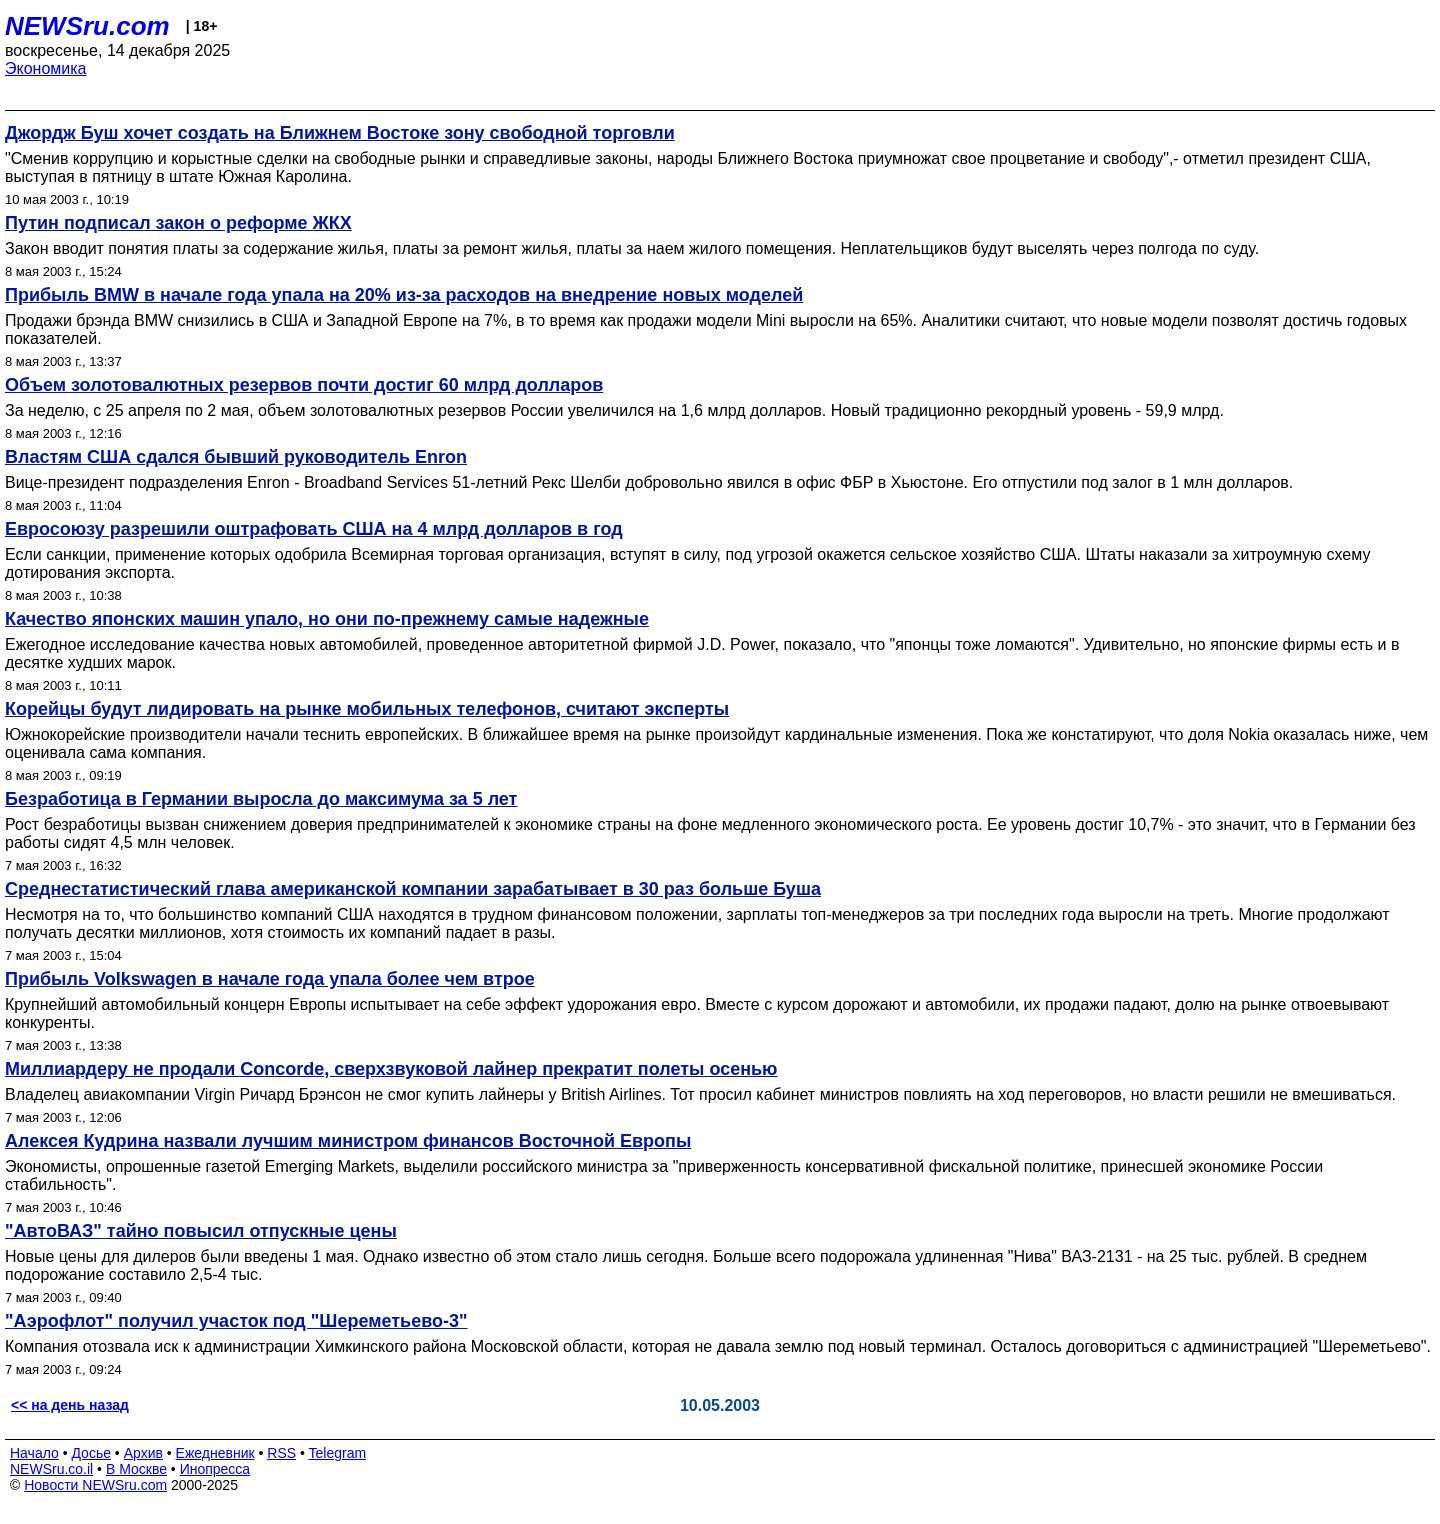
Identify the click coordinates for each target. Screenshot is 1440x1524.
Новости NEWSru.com (95, 1485)
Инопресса (215, 1469)
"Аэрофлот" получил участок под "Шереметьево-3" (236, 1321)
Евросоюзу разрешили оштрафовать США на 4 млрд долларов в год (314, 529)
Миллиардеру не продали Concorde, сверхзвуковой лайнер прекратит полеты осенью (391, 1069)
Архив (143, 1453)
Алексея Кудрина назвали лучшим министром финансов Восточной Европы (348, 1141)
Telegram (338, 1453)
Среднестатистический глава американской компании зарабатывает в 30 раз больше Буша (413, 889)
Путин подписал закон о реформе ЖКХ (178, 223)
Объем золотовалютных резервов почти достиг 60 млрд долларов (304, 385)
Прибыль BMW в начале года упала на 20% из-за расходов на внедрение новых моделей (404, 295)
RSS (281, 1453)
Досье (91, 1453)
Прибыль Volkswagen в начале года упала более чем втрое (270, 979)
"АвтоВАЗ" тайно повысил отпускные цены (201, 1231)
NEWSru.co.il (51, 1469)
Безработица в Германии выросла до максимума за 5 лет (261, 799)
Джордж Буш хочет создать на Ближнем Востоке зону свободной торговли (340, 133)
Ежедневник (215, 1453)
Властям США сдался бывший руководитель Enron (236, 457)
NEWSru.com (87, 26)
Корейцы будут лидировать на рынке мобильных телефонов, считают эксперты (367, 709)
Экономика (46, 68)
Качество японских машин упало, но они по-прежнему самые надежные (327, 619)
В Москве (136, 1469)
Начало (34, 1453)
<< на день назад (70, 1405)
